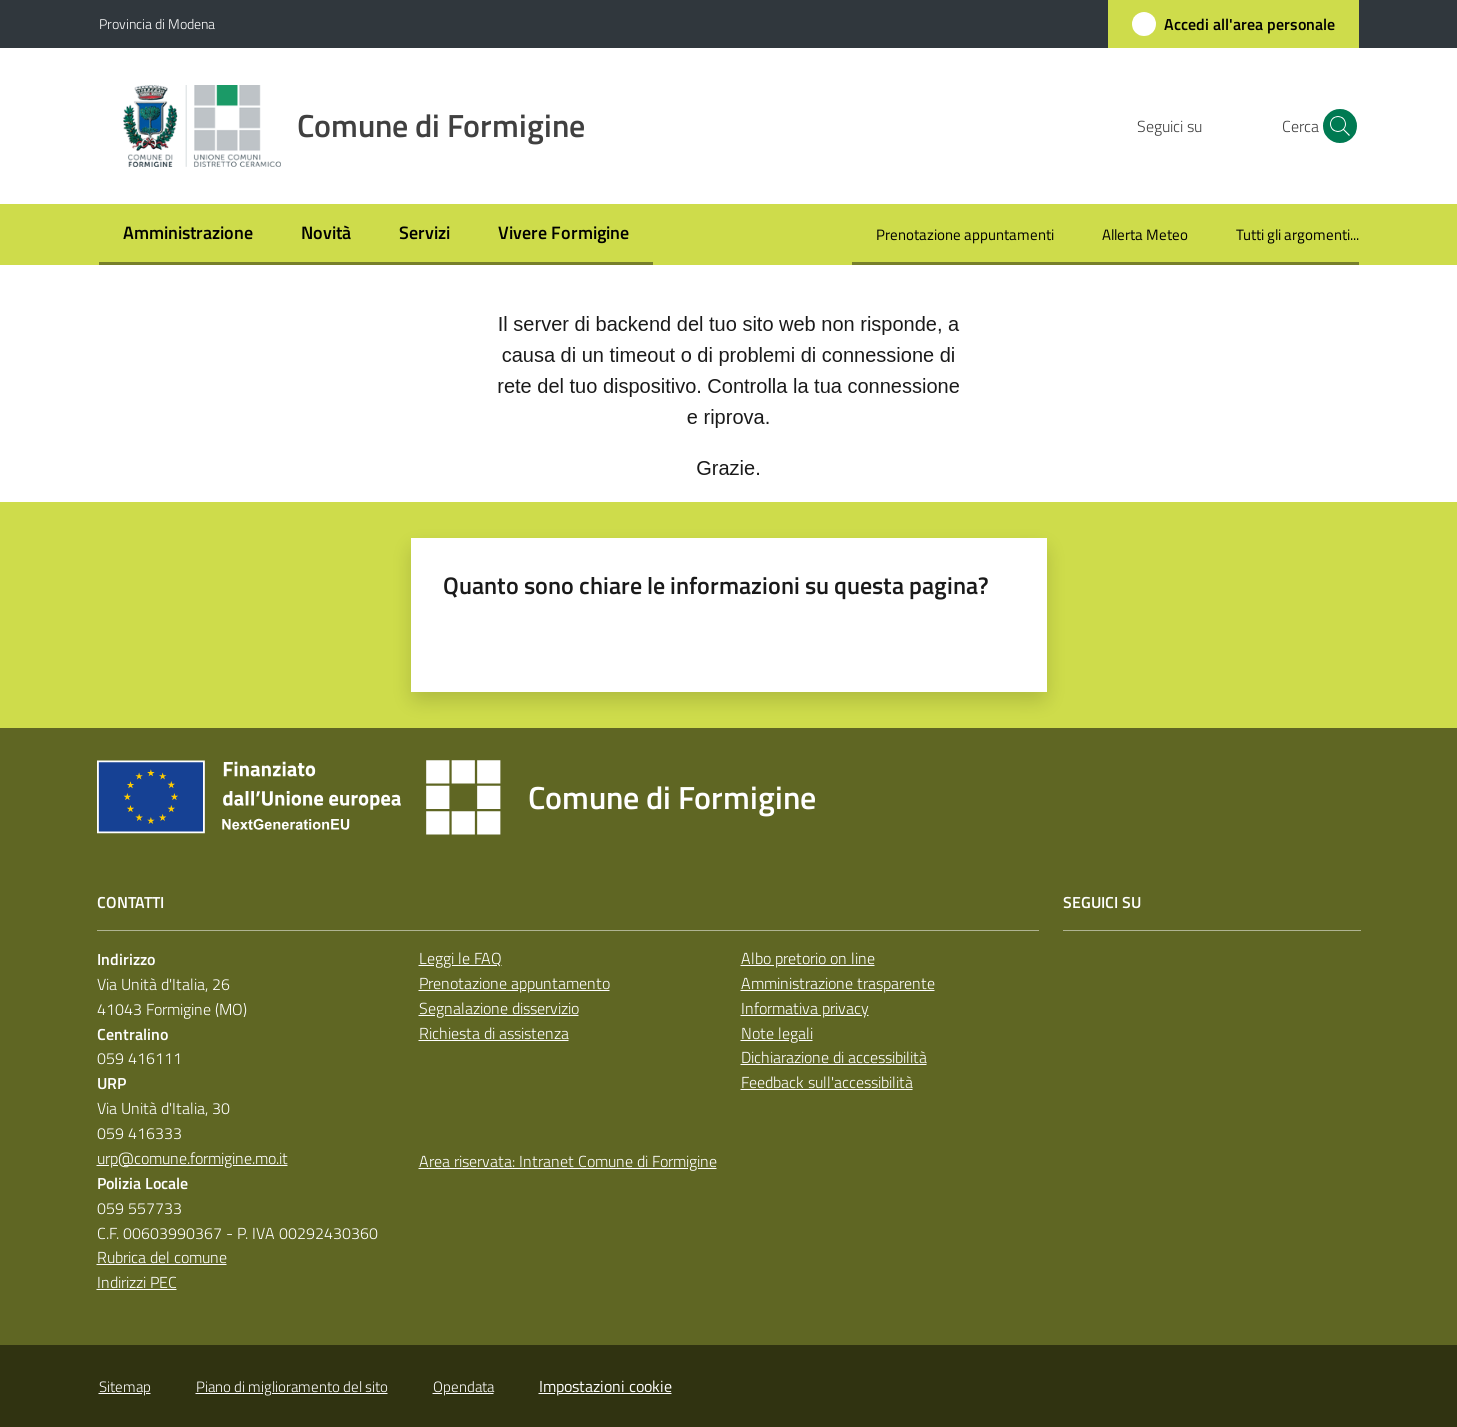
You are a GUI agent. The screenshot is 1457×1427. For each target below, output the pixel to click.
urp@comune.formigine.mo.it (192, 1158)
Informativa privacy (805, 1008)
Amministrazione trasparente (838, 983)
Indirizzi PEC (137, 1282)
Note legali (777, 1033)
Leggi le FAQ (460, 958)
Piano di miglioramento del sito (292, 1386)
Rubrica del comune (162, 1257)
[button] (1335, 126)
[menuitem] (188, 234)
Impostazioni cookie (605, 1386)
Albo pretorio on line (808, 958)
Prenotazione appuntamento (514, 983)
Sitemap (125, 1386)
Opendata (463, 1386)
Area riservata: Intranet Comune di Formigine (568, 1161)
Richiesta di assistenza (494, 1033)
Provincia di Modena (157, 23)
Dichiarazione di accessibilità (834, 1057)
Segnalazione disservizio (499, 1008)
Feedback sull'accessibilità (827, 1082)
